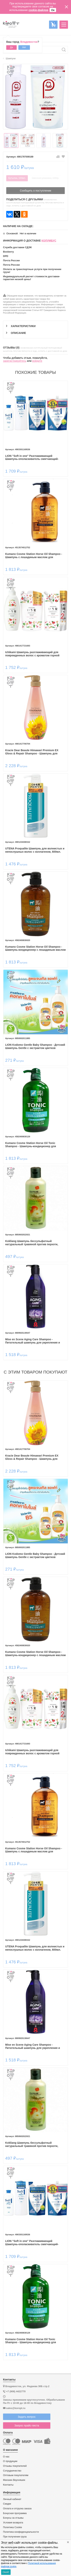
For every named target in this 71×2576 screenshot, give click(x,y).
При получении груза (15, 2536)
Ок (53, 10)
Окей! (6, 2572)
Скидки (7, 2503)
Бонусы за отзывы (13, 2518)
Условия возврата (13, 2522)
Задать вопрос (27, 2416)
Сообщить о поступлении (35, 190)
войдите (37, 360)
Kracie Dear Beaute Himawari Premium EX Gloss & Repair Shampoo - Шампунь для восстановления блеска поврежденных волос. (32, 752)
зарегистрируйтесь (14, 360)
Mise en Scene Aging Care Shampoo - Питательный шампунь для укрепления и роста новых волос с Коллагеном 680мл (32, 1341)
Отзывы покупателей (15, 2466)
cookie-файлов (38, 10)
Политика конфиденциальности (21, 2532)
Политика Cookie (12, 2527)
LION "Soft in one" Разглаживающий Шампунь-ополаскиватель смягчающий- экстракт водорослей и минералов (32, 457)
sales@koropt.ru (15, 2408)
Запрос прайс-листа (26, 2425)
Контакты (8, 2484)
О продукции (10, 2461)
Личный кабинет (12, 2499)
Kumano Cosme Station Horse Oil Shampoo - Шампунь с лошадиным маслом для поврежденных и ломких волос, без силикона (35, 555)
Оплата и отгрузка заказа (17, 2508)
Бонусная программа (15, 2513)
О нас (6, 2456)
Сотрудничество (12, 2470)
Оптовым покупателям (15, 2475)
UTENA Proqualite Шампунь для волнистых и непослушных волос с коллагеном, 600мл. (35, 850)
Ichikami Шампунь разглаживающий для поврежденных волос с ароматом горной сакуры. (32, 654)
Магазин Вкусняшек (14, 2480)
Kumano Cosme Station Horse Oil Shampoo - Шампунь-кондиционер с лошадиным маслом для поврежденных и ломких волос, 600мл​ (35, 948)
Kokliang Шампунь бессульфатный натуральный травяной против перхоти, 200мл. (31, 1243)
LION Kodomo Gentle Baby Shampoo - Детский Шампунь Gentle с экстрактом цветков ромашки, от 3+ (35, 1046)
